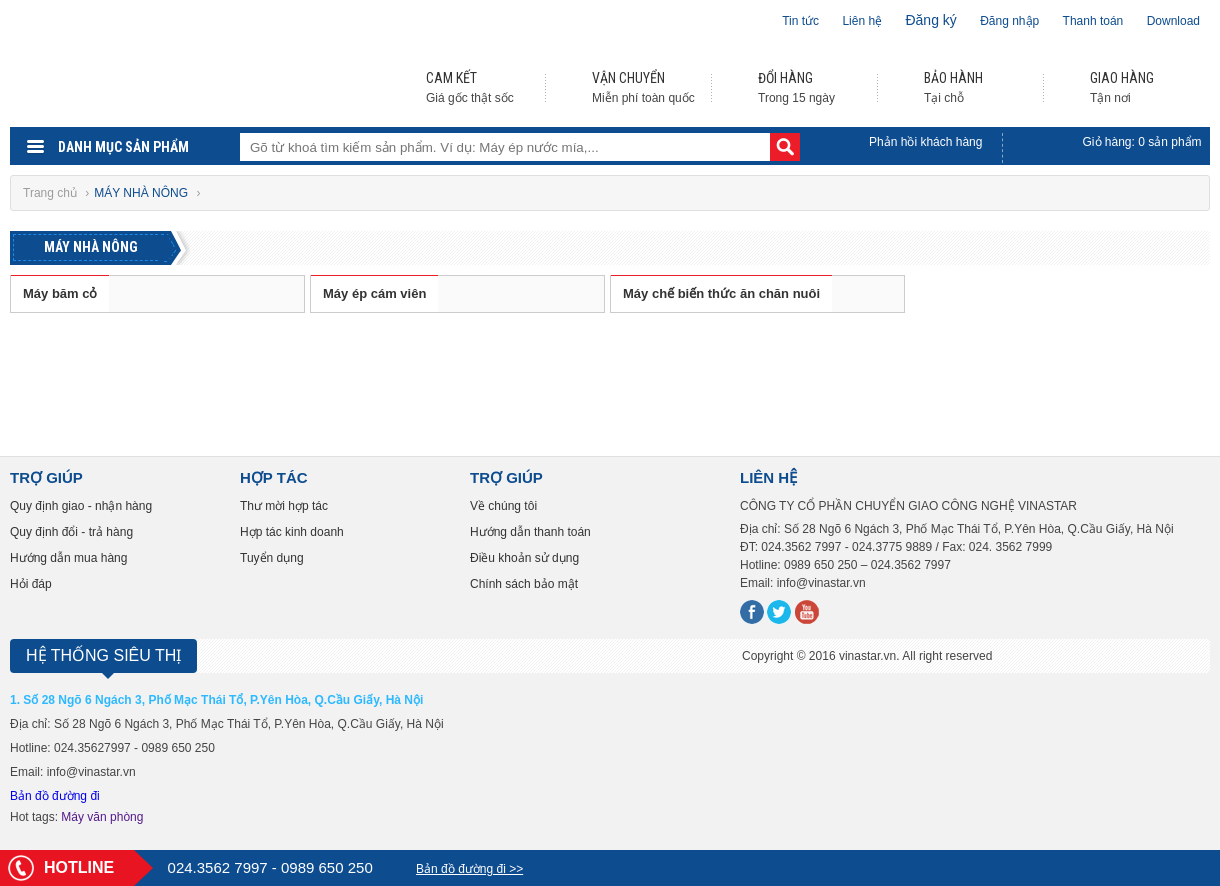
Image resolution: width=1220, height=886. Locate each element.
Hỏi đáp (31, 584)
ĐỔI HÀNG (785, 78)
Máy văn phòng (102, 817)
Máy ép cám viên (374, 293)
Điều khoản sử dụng (524, 558)
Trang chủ (51, 193)
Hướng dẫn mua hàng (68, 558)
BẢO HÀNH (953, 78)
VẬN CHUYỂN (628, 78)
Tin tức (800, 21)
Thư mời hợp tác (284, 506)
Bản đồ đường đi (55, 796)
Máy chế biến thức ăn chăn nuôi (721, 293)
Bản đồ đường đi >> (469, 869)
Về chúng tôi (503, 506)
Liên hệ (862, 21)
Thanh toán (1093, 21)
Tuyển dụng (272, 558)
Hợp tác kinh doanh (292, 532)
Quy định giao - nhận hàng (81, 506)
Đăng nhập (1009, 21)
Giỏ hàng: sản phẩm (1142, 142)
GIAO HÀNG (1122, 78)
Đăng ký (930, 20)
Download (1173, 21)
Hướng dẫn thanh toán (530, 532)
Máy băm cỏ (60, 293)
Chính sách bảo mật (524, 584)
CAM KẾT (451, 78)
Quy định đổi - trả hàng (71, 532)
